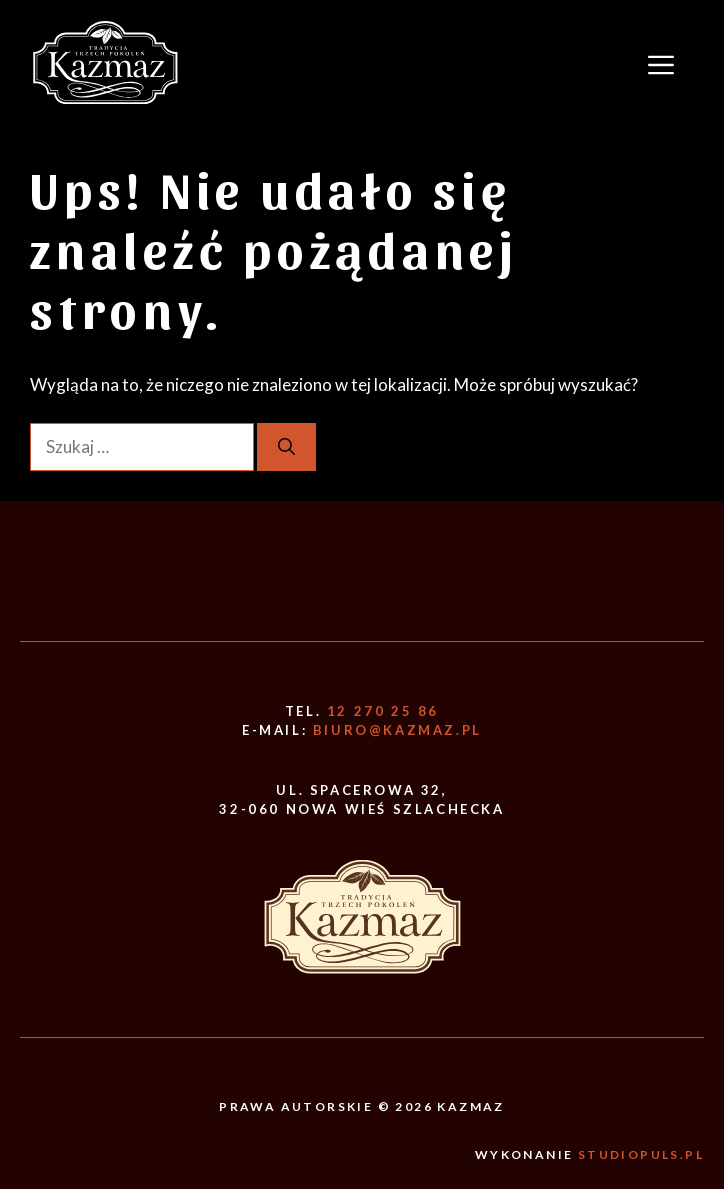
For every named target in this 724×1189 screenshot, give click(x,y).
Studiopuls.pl (641, 1154)
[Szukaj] (286, 447)
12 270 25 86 (383, 711)
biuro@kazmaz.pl (397, 730)
